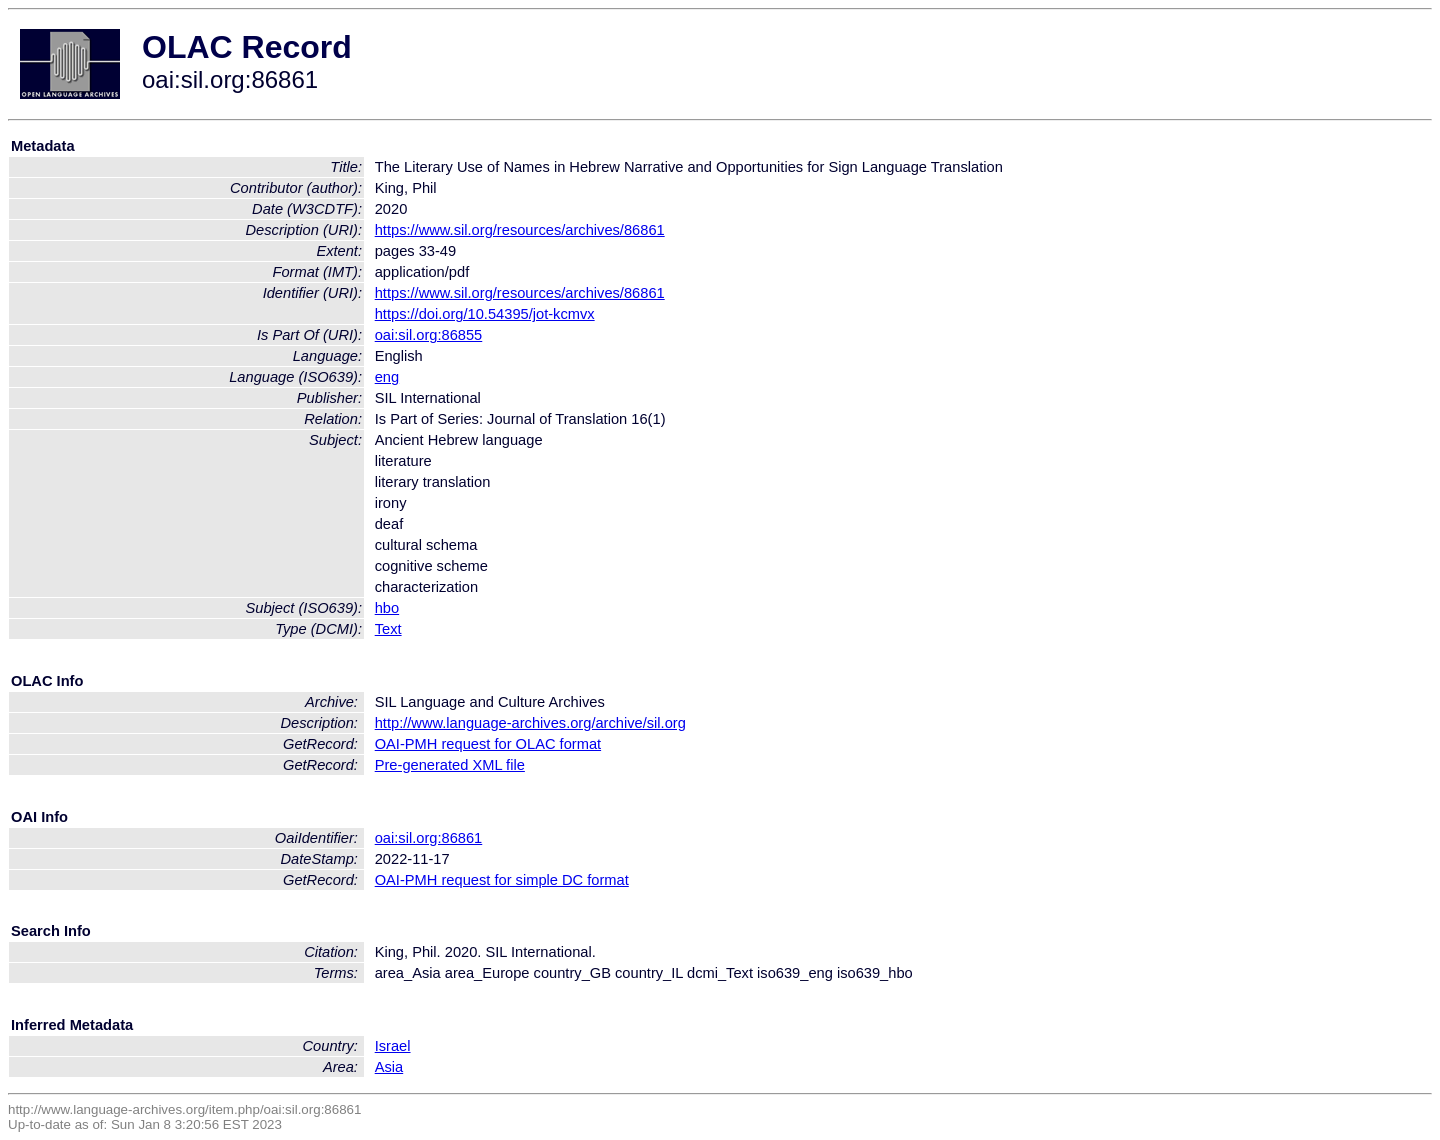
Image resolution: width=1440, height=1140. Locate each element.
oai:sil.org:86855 (429, 335)
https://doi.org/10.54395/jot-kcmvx (485, 314)
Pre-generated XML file (450, 765)
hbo (387, 608)
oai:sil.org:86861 (429, 838)
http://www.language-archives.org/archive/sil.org (530, 723)
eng (387, 377)
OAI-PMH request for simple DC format (502, 880)
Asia (389, 1067)
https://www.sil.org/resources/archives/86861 (520, 230)
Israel (393, 1046)
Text (388, 629)
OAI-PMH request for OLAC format (488, 744)
